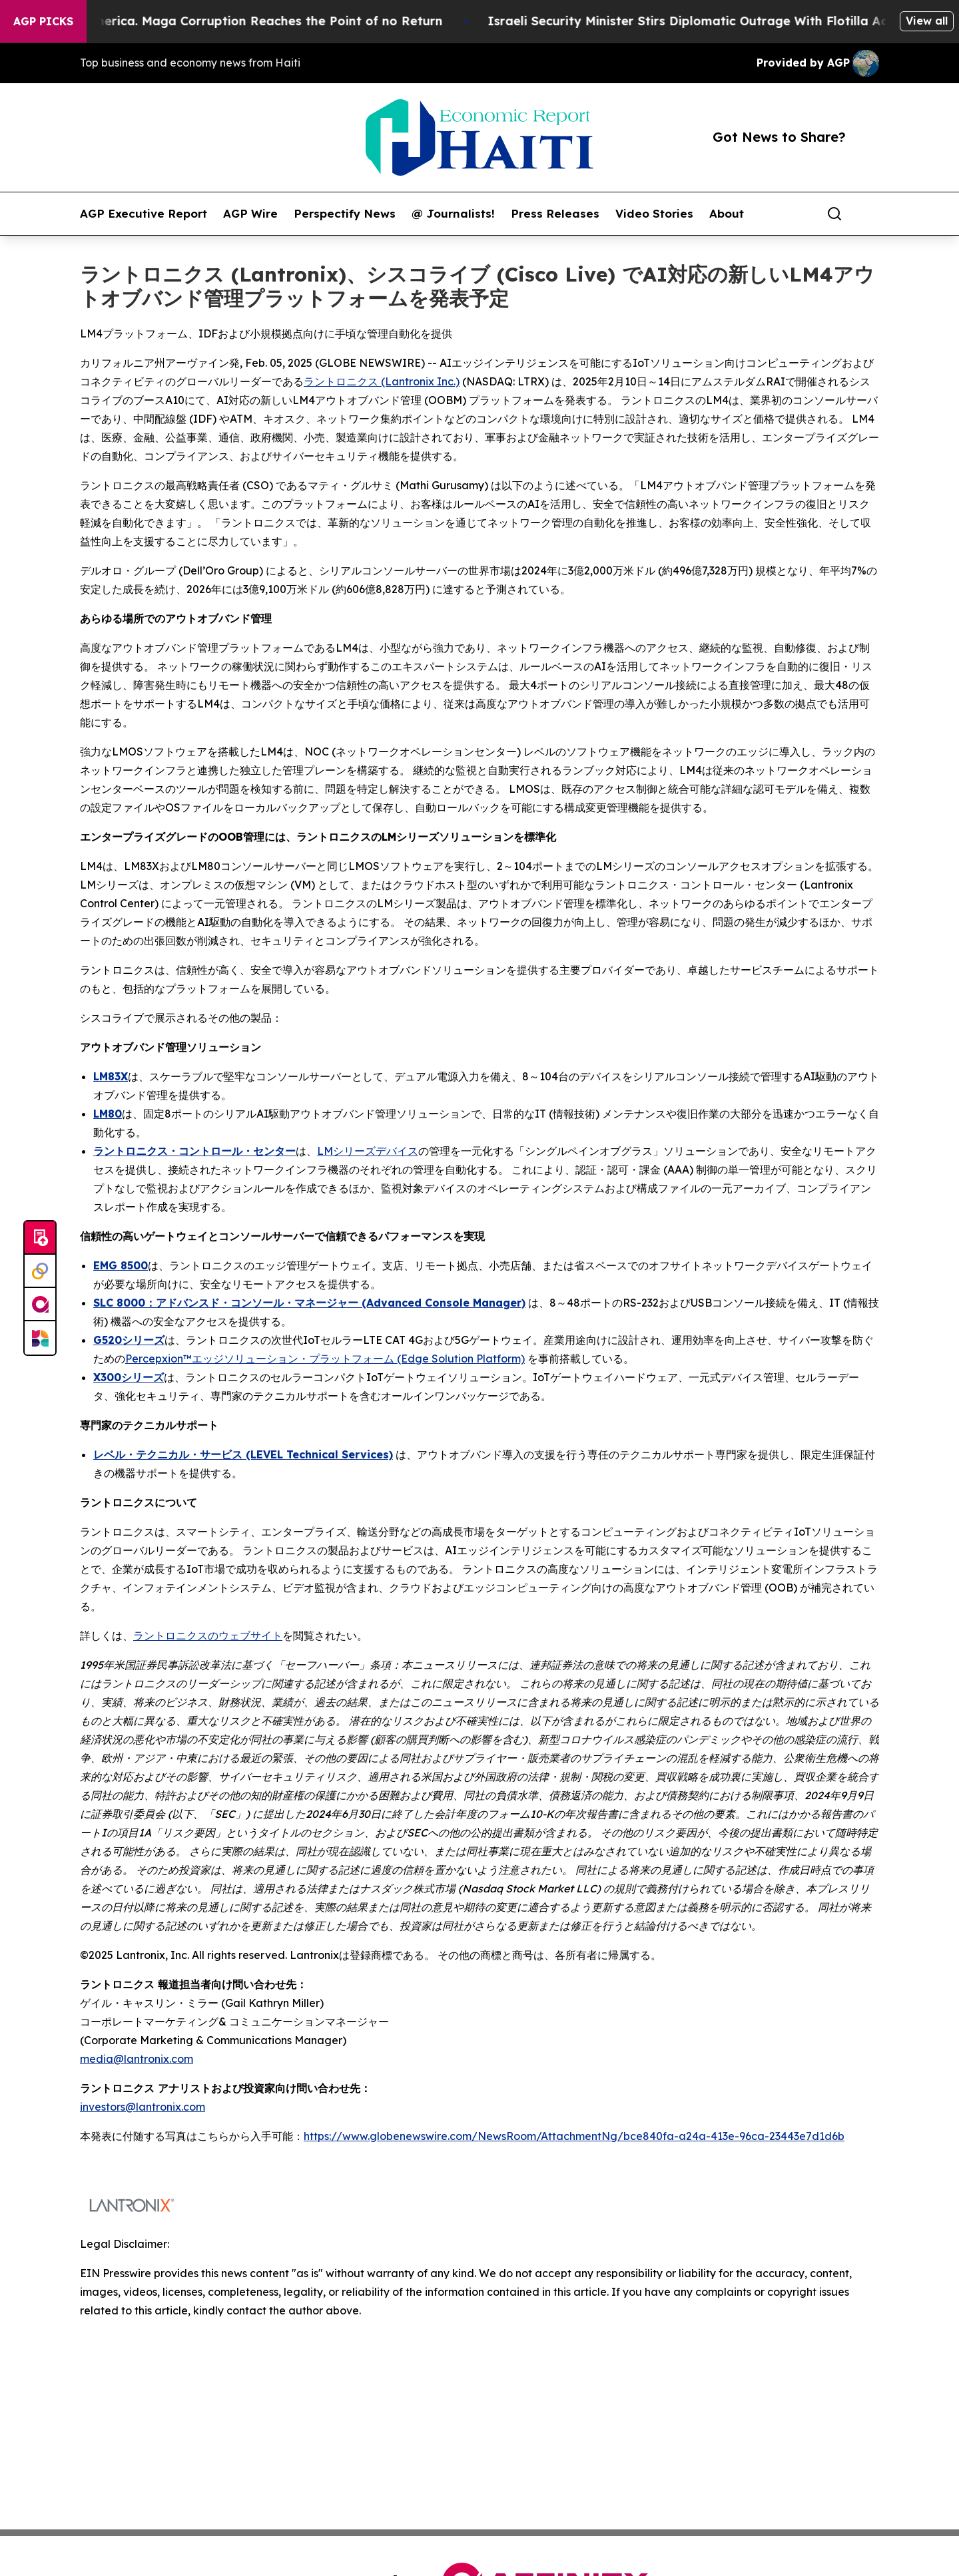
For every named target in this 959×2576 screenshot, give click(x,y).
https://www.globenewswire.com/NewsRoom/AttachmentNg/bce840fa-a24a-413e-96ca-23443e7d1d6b (574, 2136)
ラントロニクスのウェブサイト (207, 1635)
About (726, 213)
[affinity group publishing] (40, 1304)
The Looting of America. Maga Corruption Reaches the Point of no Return (235, 21)
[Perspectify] (40, 1271)
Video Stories (654, 213)
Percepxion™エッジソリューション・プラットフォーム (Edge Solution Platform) (325, 1358)
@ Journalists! (453, 213)
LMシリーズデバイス (367, 1151)
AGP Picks (43, 21)
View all (927, 20)
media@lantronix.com (136, 2058)
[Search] (834, 213)
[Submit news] (40, 1238)
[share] (869, 213)
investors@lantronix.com (142, 2106)
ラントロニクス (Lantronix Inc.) (382, 381)
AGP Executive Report (143, 213)
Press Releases (555, 213)
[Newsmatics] (40, 1338)
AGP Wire (250, 213)
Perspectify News (345, 213)
